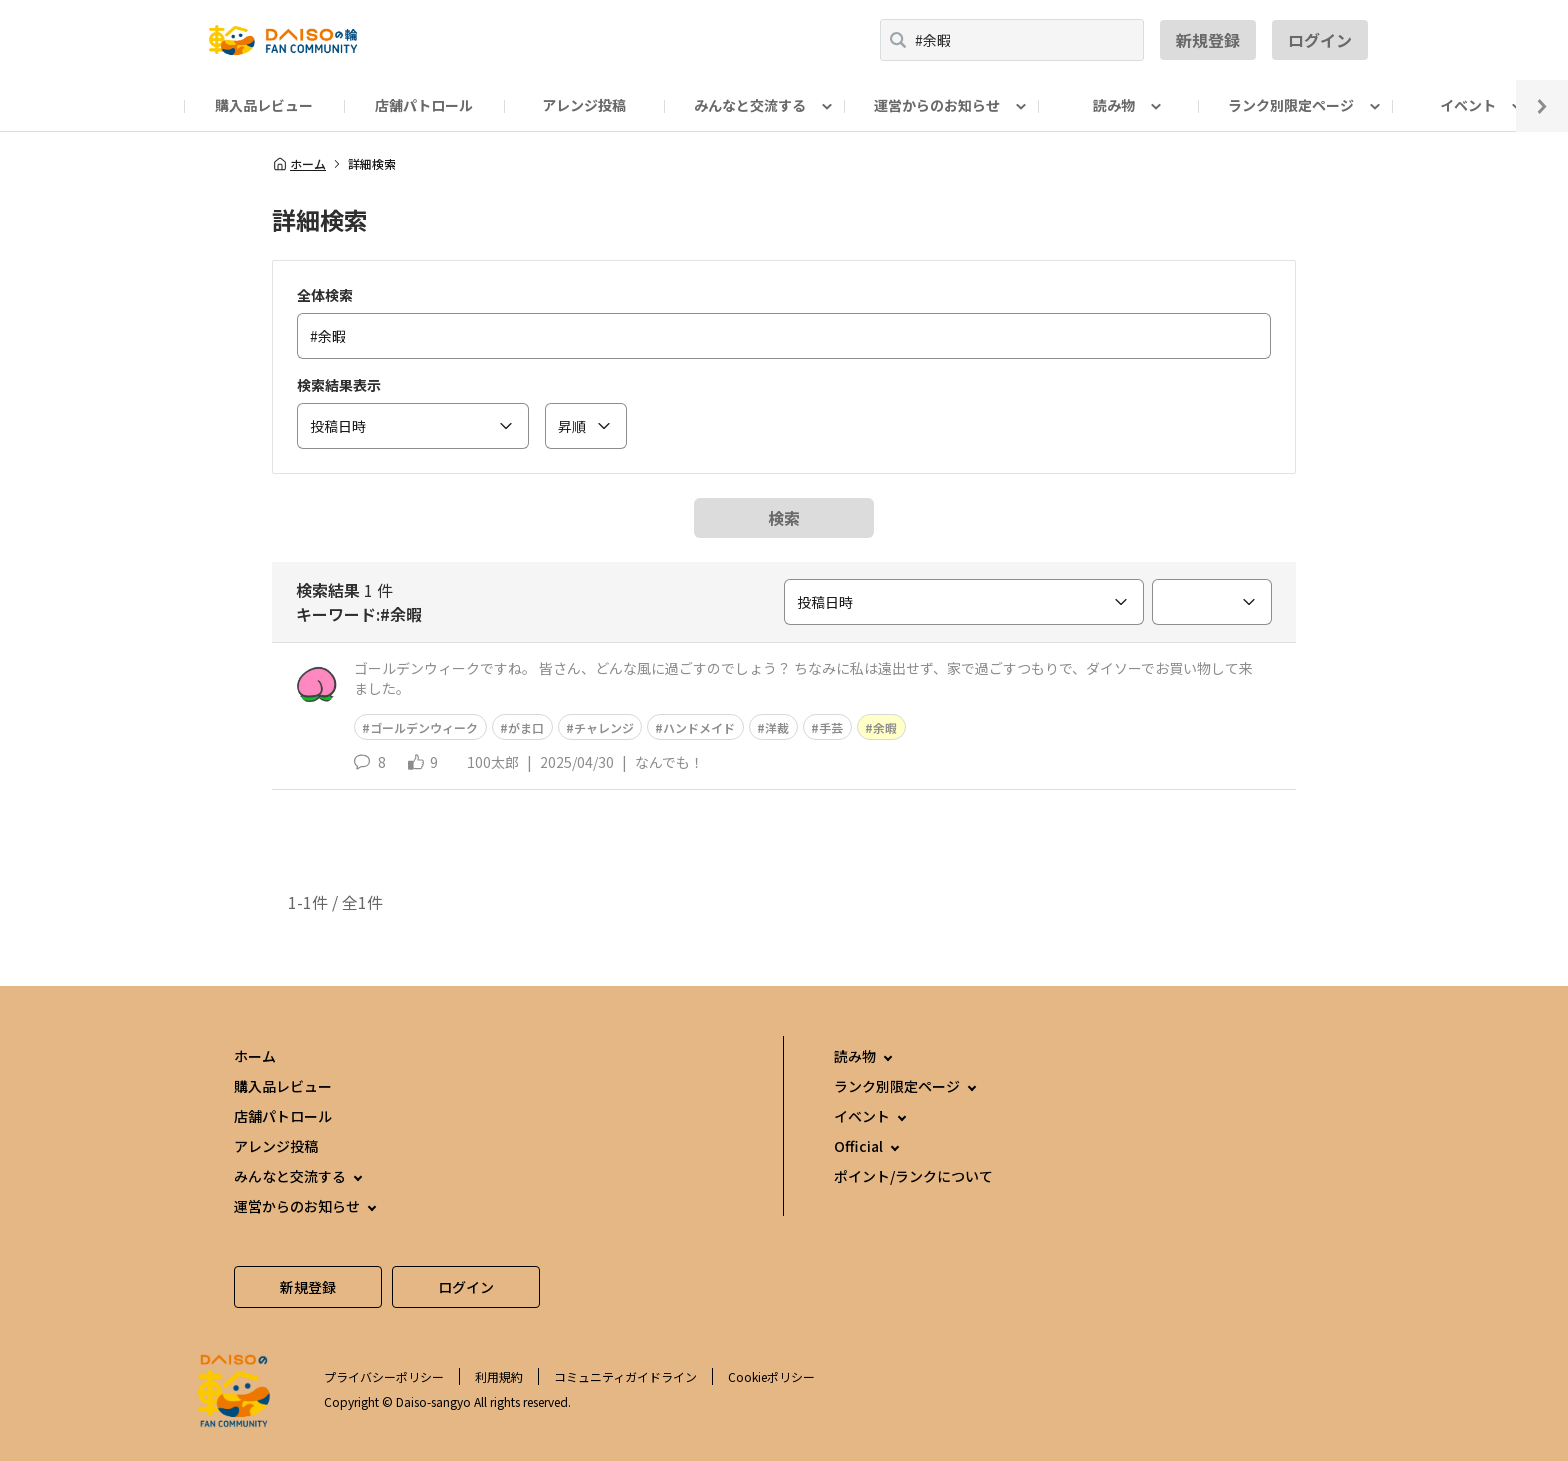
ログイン (1320, 40)
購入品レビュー (264, 105)
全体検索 (325, 295)
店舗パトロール (424, 105)
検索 (784, 518)
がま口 (526, 727)
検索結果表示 (339, 385)
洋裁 (777, 727)
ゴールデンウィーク (424, 727)
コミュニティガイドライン (625, 1376)
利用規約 (499, 1376)
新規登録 (1208, 40)
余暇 (885, 727)
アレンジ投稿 (584, 105)
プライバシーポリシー (384, 1376)
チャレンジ (604, 727)
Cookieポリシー (771, 1376)
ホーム (299, 164)
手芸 (831, 727)
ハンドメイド (699, 727)
